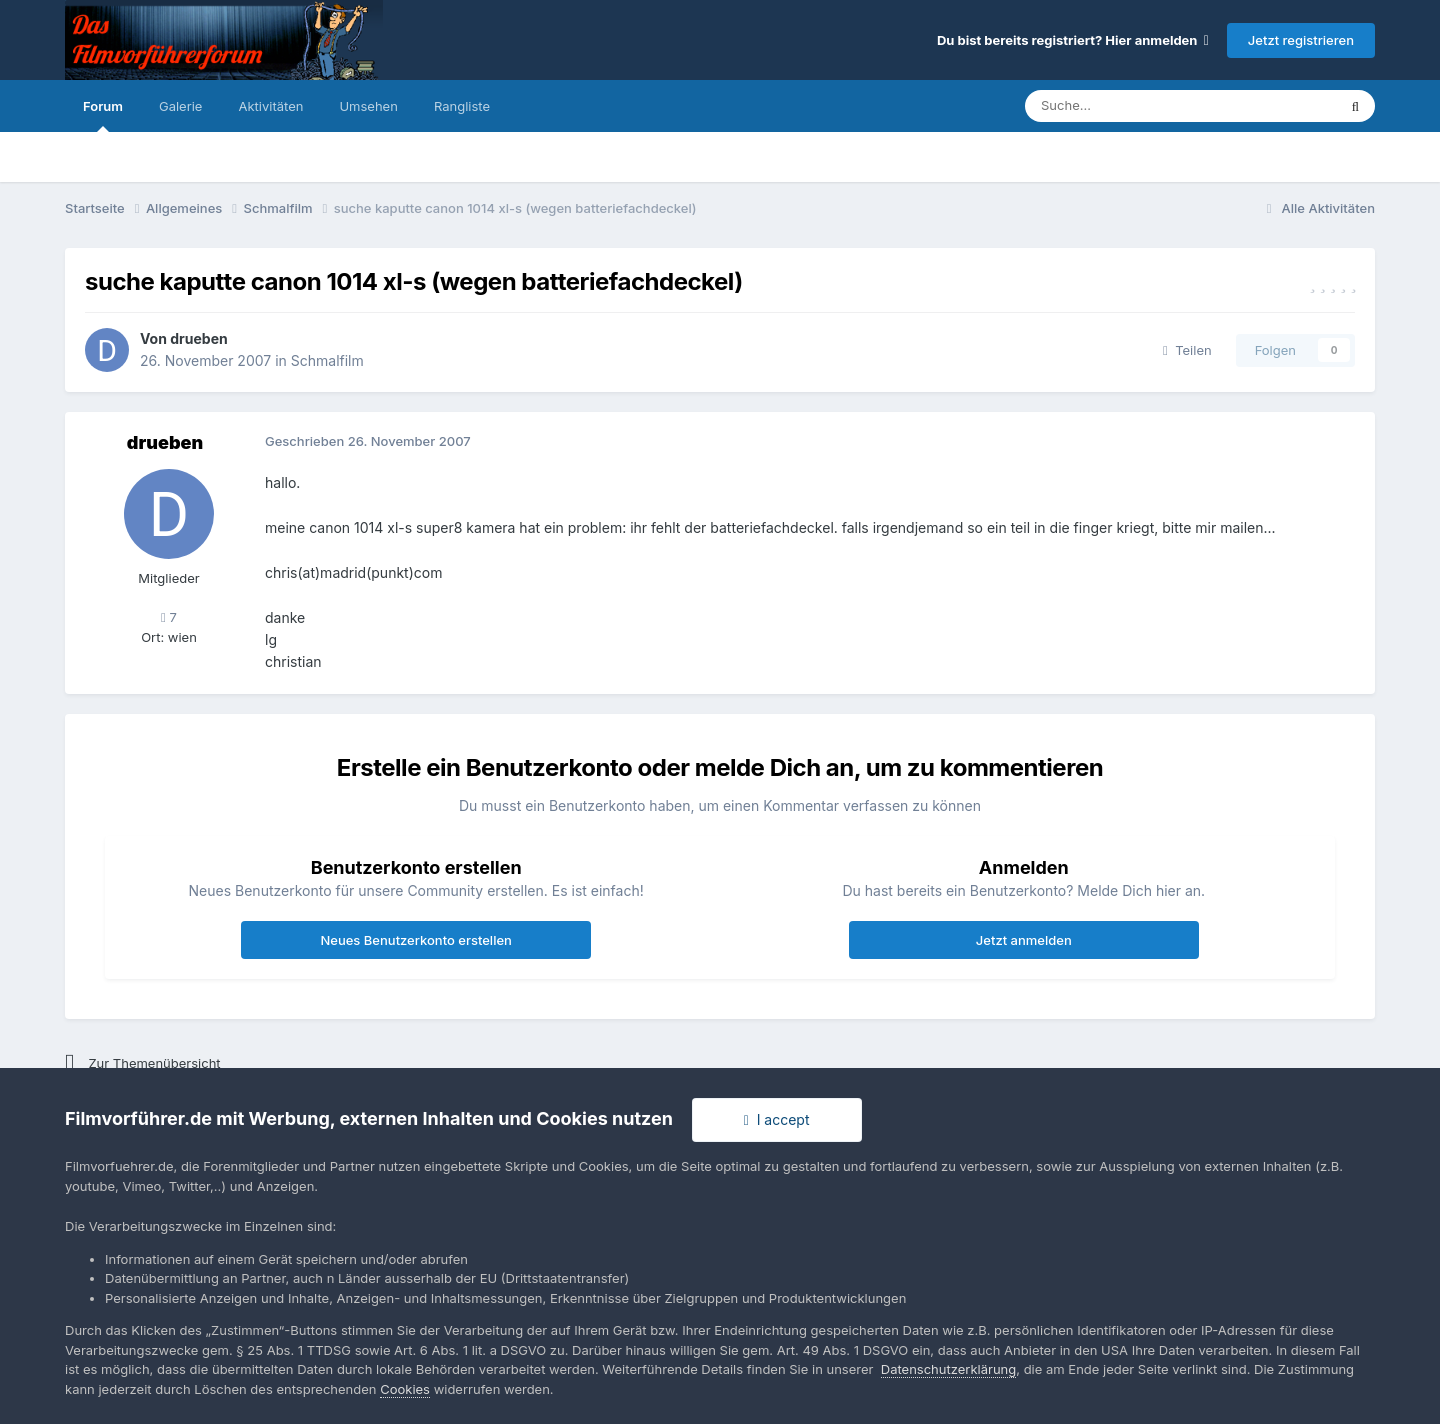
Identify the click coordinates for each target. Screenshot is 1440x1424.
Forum (103, 115)
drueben (198, 338)
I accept (777, 1119)
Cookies (405, 1389)
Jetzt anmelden (1024, 940)
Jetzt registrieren (1301, 40)
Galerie (180, 106)
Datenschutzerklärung (948, 1369)
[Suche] (1120, 106)
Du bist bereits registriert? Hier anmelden (1073, 40)
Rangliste (462, 106)
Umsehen (368, 106)
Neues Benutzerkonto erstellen (415, 940)
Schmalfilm (327, 360)
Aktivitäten (270, 106)
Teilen (1187, 350)
